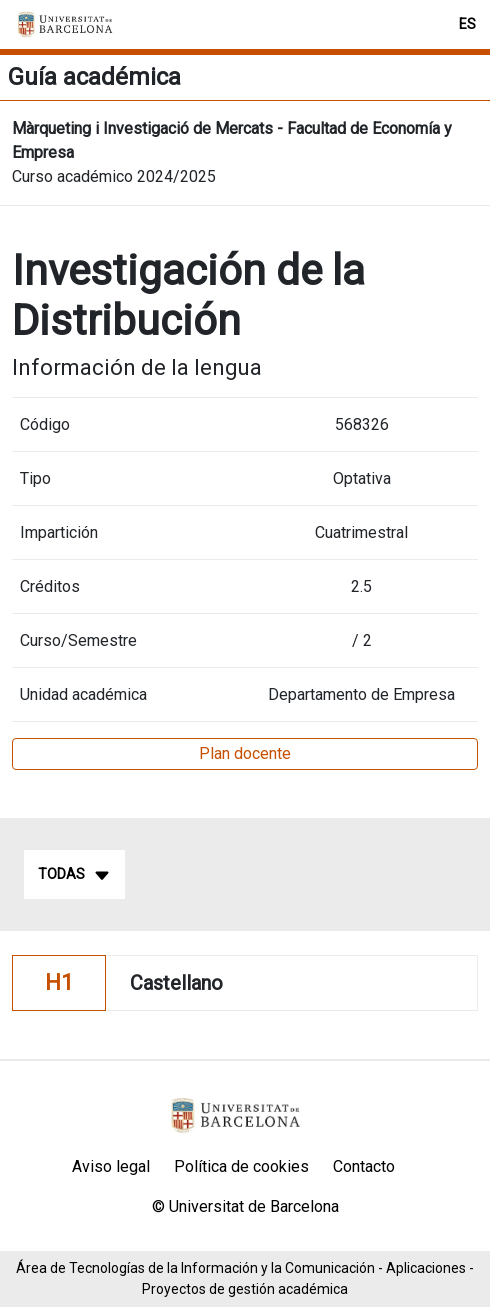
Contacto (364, 1166)
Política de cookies (241, 1166)
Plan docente (245, 753)
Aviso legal (111, 1166)
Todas (74, 875)
